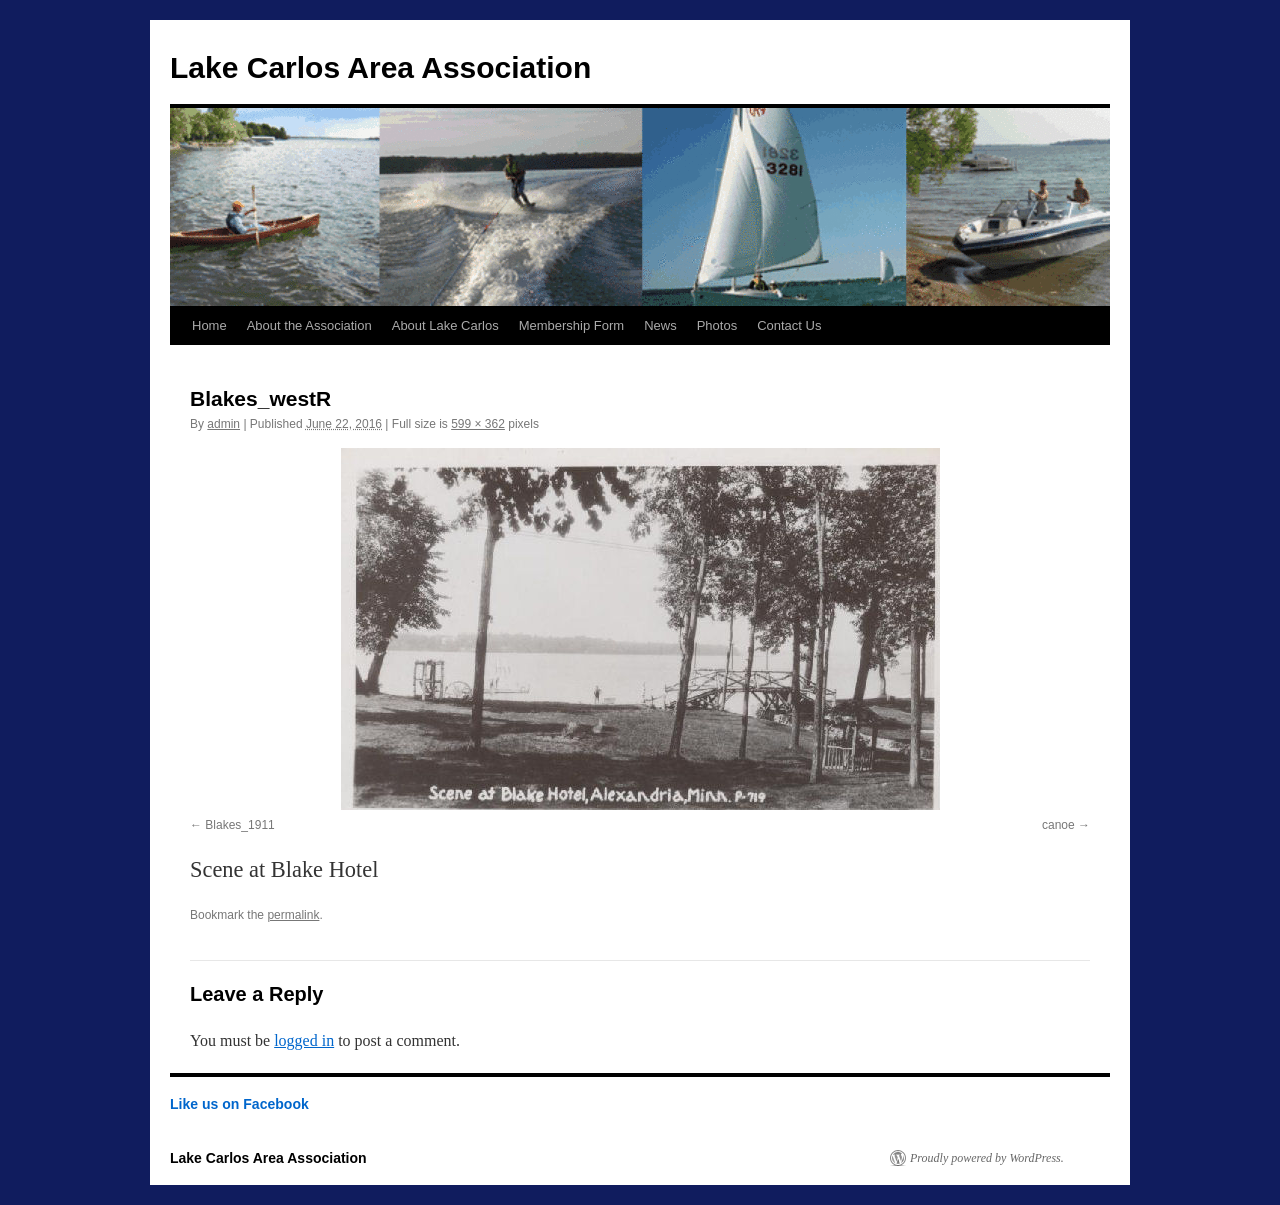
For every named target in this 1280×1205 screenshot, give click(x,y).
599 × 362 (478, 424)
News (660, 325)
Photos (717, 325)
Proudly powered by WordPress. (987, 1158)
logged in (304, 1040)
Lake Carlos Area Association (380, 67)
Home (209, 325)
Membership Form (571, 325)
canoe (1058, 825)
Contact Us (789, 325)
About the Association (309, 325)
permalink (293, 915)
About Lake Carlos (445, 325)
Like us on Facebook (239, 1104)
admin (223, 424)
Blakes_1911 (239, 825)
